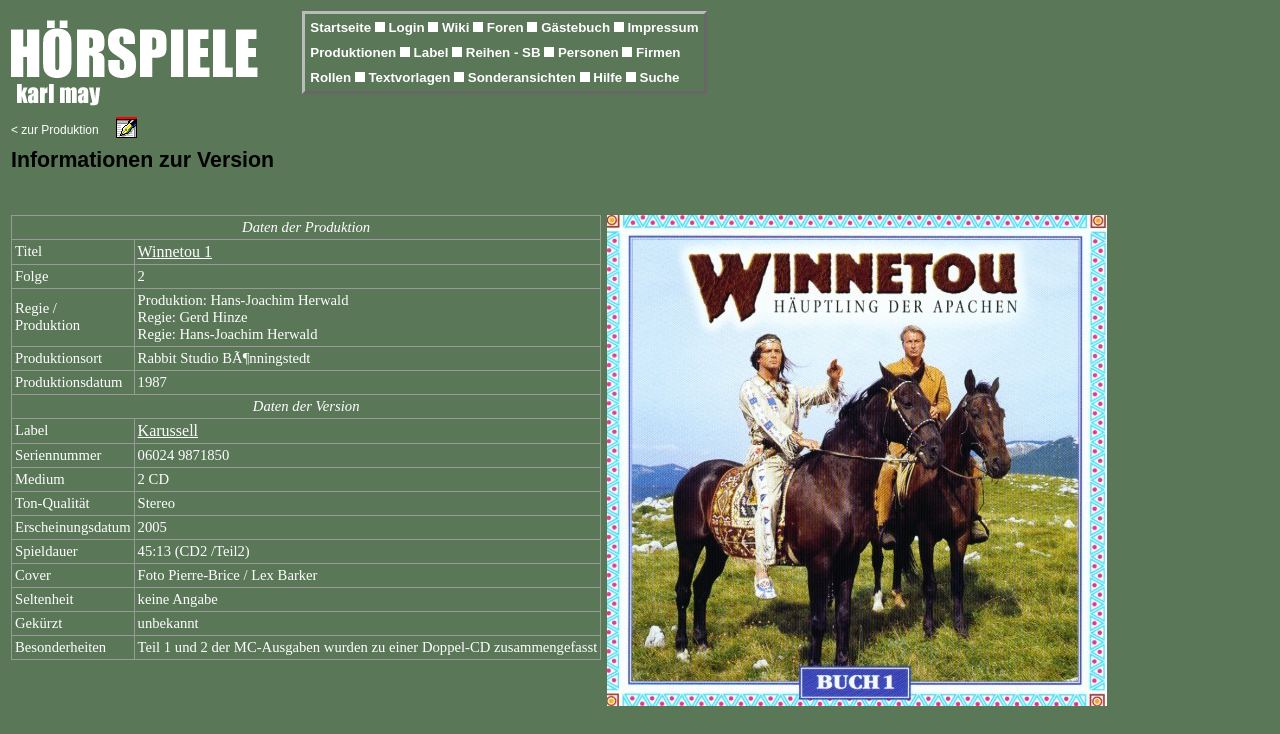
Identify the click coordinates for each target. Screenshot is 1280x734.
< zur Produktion (55, 130)
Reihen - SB (505, 52)
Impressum (662, 27)
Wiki (457, 27)
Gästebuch (577, 27)
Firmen (658, 52)
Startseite (342, 27)
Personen (590, 52)
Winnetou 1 (175, 251)
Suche (660, 77)
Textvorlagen (411, 77)
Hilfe (609, 77)
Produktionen (355, 52)
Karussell (168, 430)
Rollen (332, 77)
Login (408, 27)
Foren (507, 27)
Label (433, 52)
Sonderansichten (524, 77)
